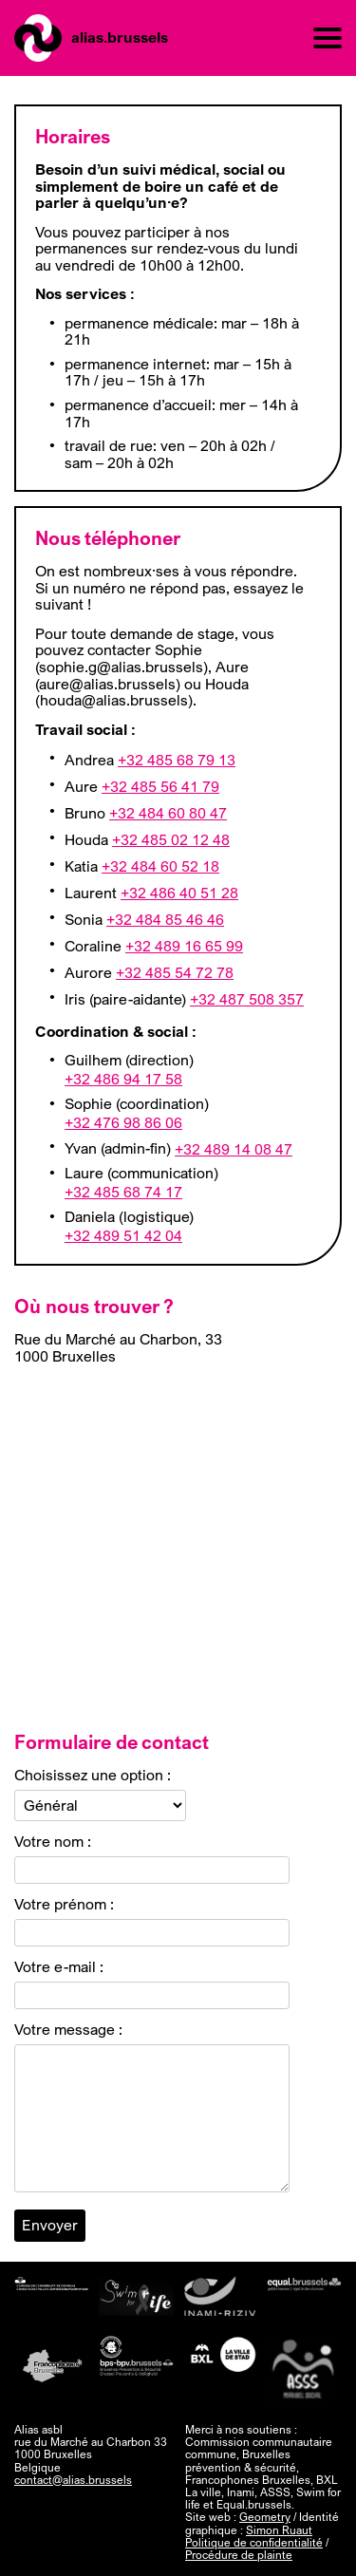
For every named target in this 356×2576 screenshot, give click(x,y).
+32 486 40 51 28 (179, 893)
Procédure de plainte (238, 2555)
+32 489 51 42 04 (123, 1236)
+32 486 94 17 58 (123, 1079)
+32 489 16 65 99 (184, 946)
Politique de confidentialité (254, 2542)
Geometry (264, 2517)
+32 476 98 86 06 (123, 1123)
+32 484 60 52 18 (160, 866)
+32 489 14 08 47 (233, 1149)
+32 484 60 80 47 (168, 813)
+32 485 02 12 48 (171, 840)
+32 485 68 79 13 (176, 760)
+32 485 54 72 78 (175, 973)
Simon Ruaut (279, 2530)
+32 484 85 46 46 (165, 920)
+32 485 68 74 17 (123, 1192)
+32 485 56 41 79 (160, 787)
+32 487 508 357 (247, 999)
